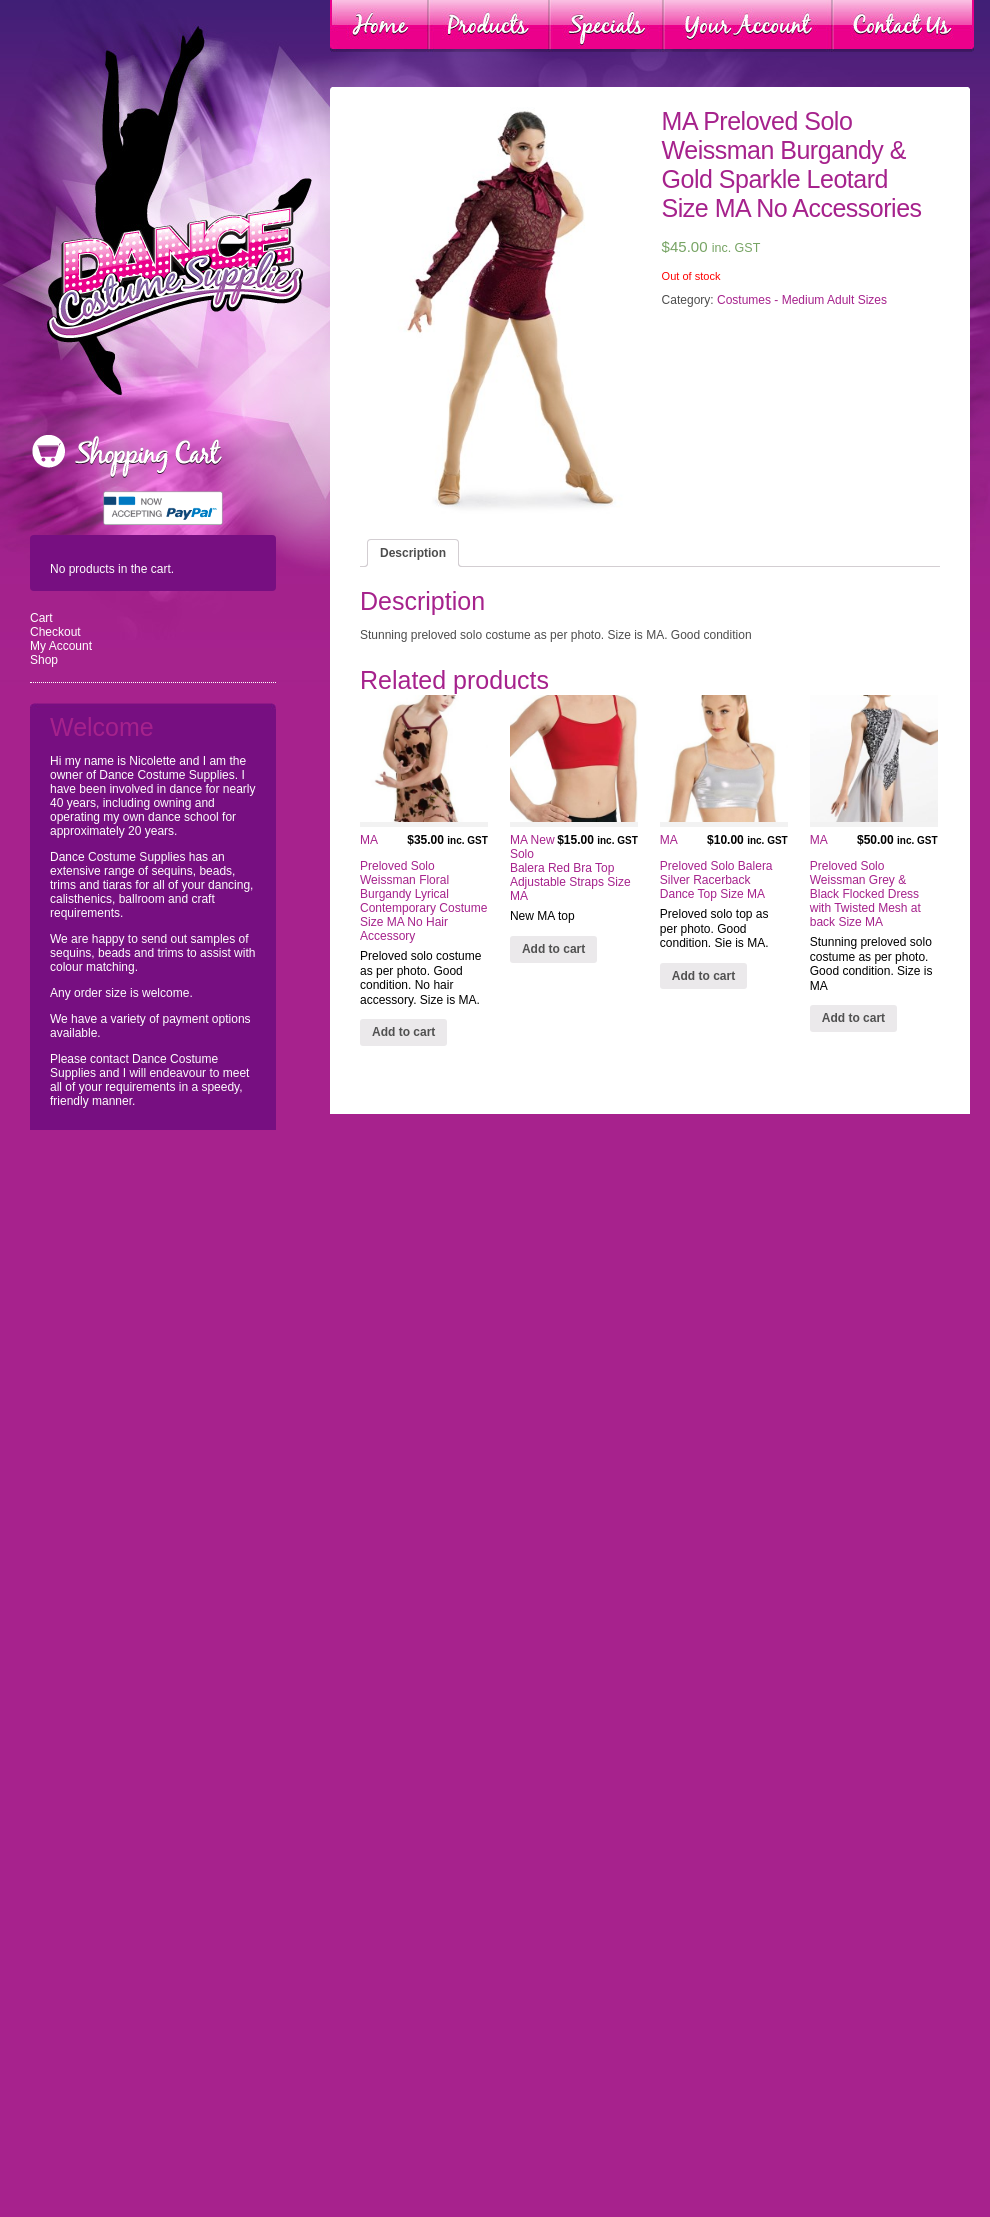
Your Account (748, 26)
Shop (44, 660)
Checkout (55, 632)
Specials (606, 26)
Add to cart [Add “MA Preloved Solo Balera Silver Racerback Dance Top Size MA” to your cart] (703, 976)
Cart (41, 618)
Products (489, 26)
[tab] (413, 553)
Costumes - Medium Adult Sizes (802, 300)
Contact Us (903, 26)
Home (379, 26)
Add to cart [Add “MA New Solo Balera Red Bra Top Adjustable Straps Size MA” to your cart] (553, 949)
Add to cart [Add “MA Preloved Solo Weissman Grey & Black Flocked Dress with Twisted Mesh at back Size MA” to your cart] (853, 1018)
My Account (61, 646)
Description (413, 553)
